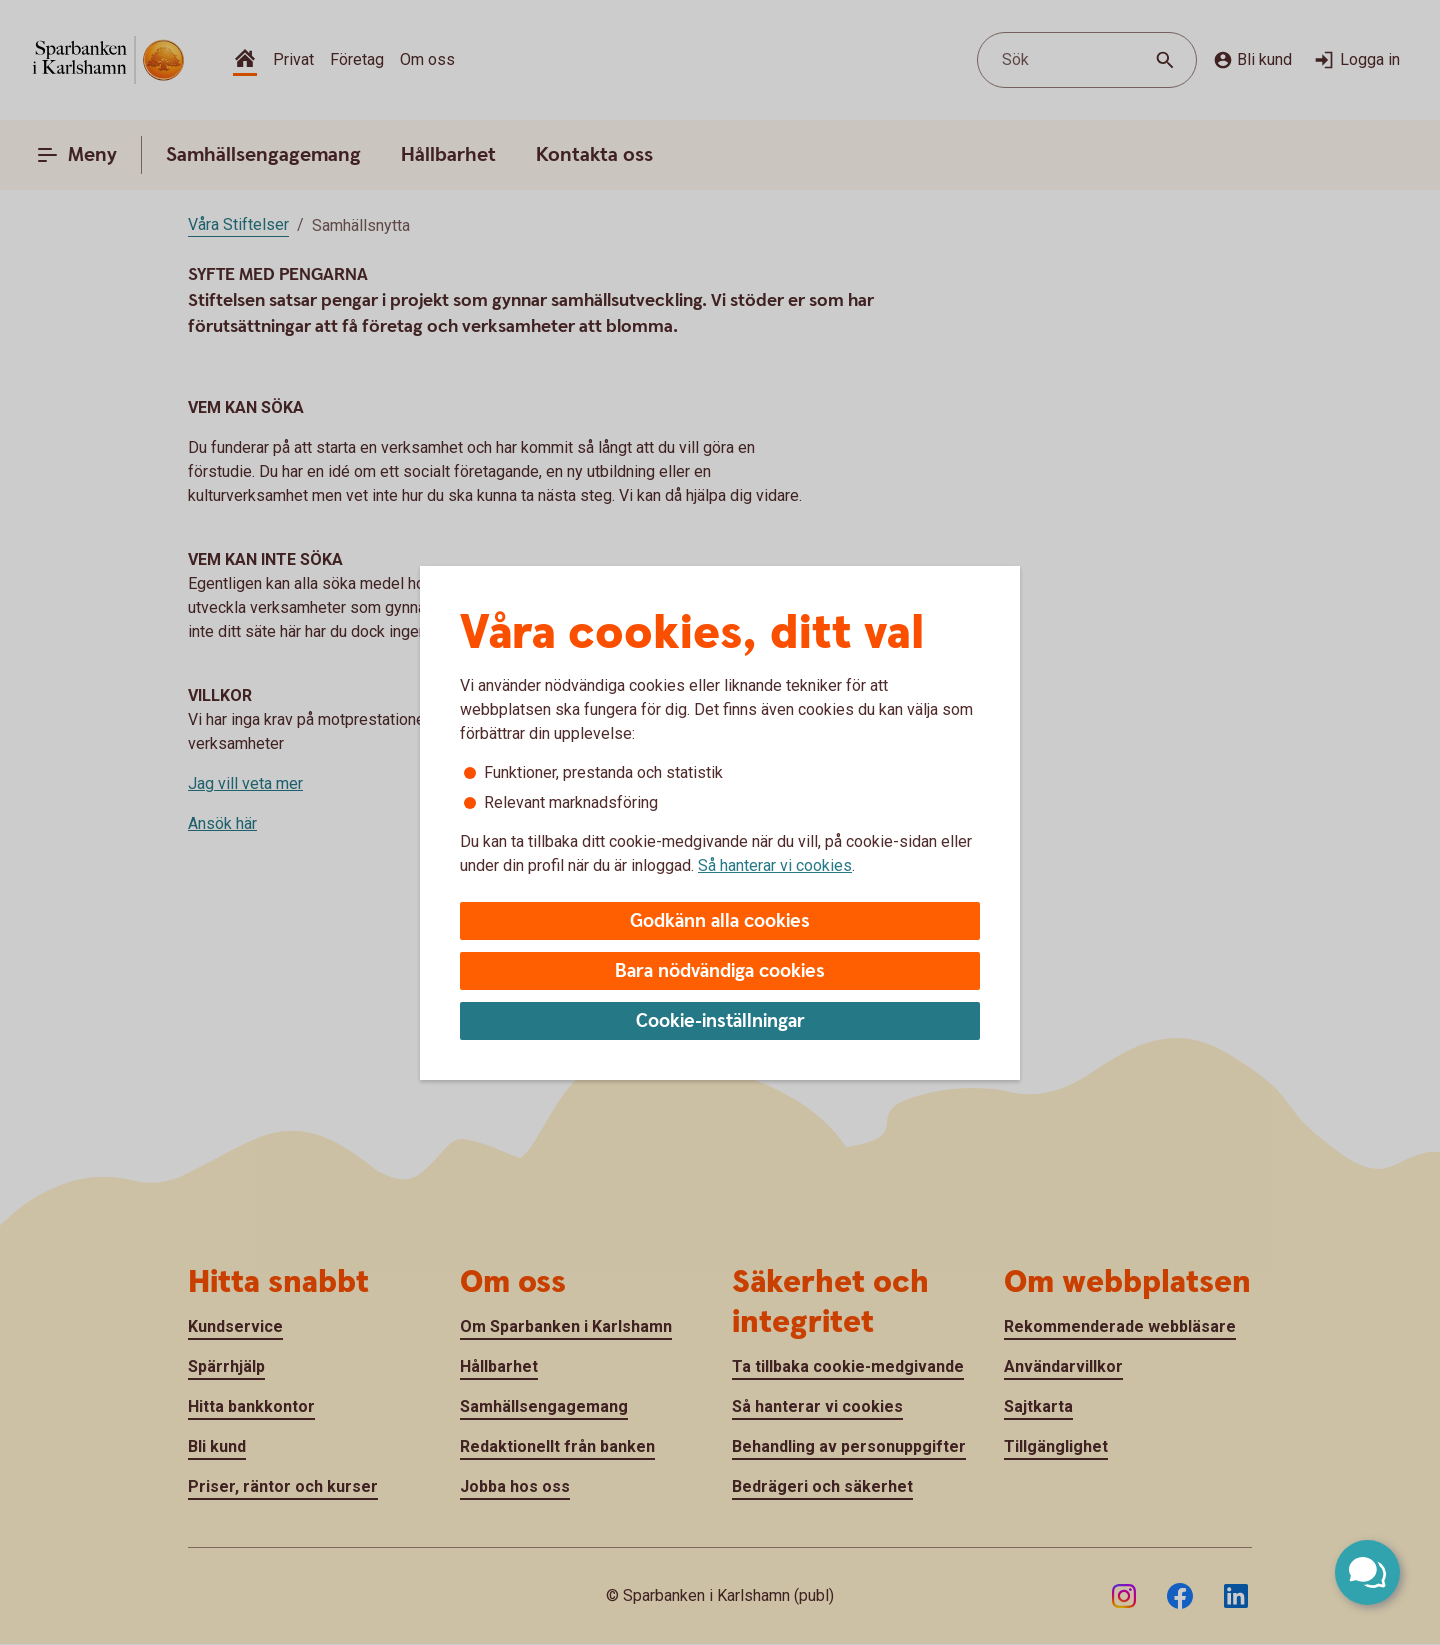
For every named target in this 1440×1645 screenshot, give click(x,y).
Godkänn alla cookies (720, 921)
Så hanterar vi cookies (775, 865)
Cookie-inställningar (720, 1021)
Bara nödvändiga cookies (720, 971)
